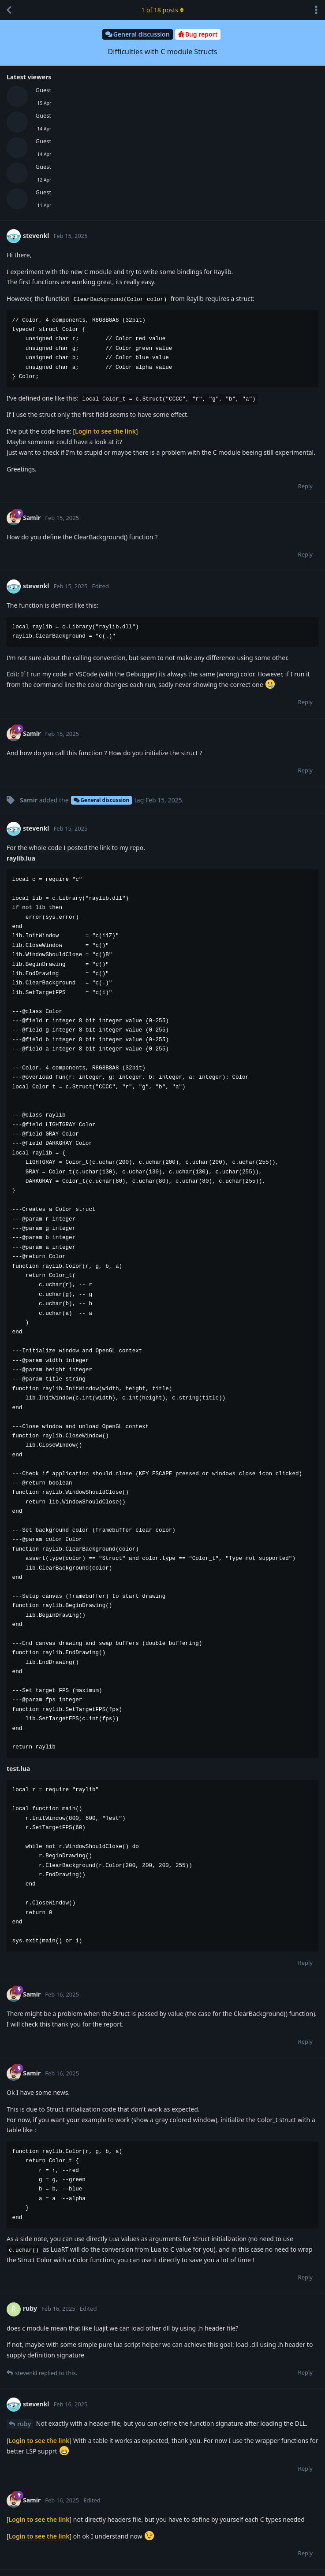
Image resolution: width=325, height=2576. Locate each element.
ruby (24, 2424)
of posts (162, 10)
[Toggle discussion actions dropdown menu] (316, 10)
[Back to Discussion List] (9, 10)
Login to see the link (105, 431)
